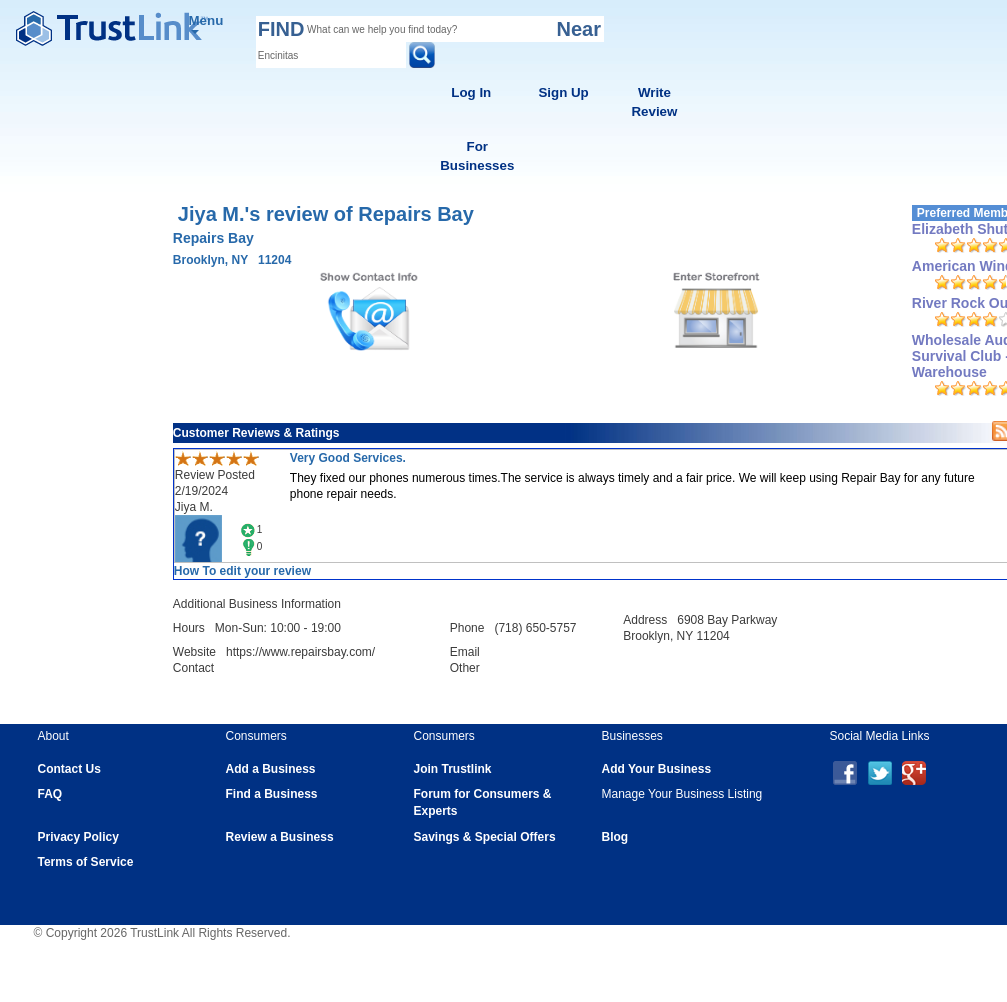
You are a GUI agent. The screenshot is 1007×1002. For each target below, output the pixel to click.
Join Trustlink (453, 769)
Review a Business (280, 837)
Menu (206, 23)
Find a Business (272, 794)
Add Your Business (657, 769)
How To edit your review (242, 571)
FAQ (50, 794)
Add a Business (271, 769)
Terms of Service (86, 862)
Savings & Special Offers (485, 837)
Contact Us (69, 769)
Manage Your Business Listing (682, 794)
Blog (615, 837)
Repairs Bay (213, 238)
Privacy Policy (78, 837)
